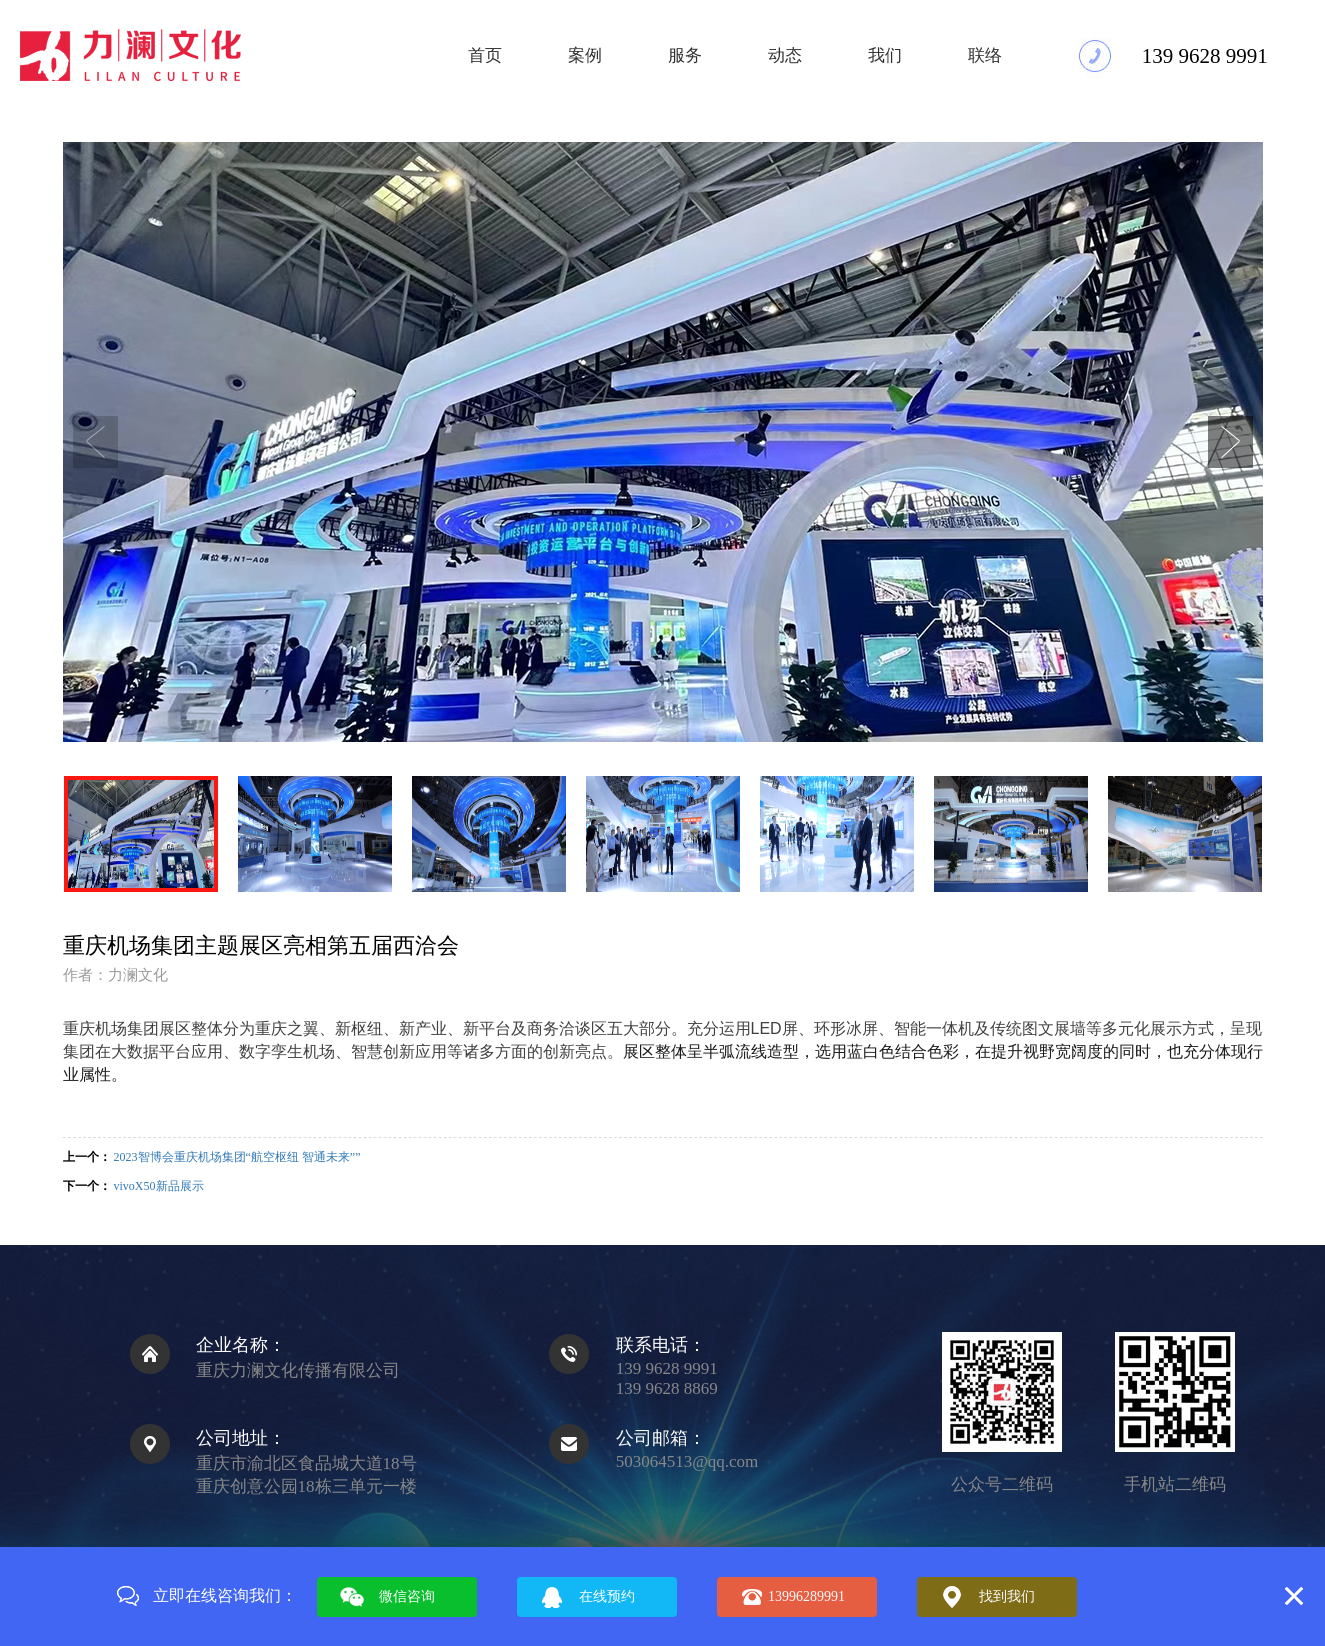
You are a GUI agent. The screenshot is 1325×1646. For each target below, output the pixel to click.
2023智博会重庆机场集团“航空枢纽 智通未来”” (237, 1157)
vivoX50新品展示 (159, 1186)
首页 (485, 55)
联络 (985, 55)
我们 (885, 55)
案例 (585, 55)
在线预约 (607, 1596)
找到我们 (1007, 1596)
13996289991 (806, 1596)
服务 (685, 55)
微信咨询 (407, 1596)
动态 (785, 55)
